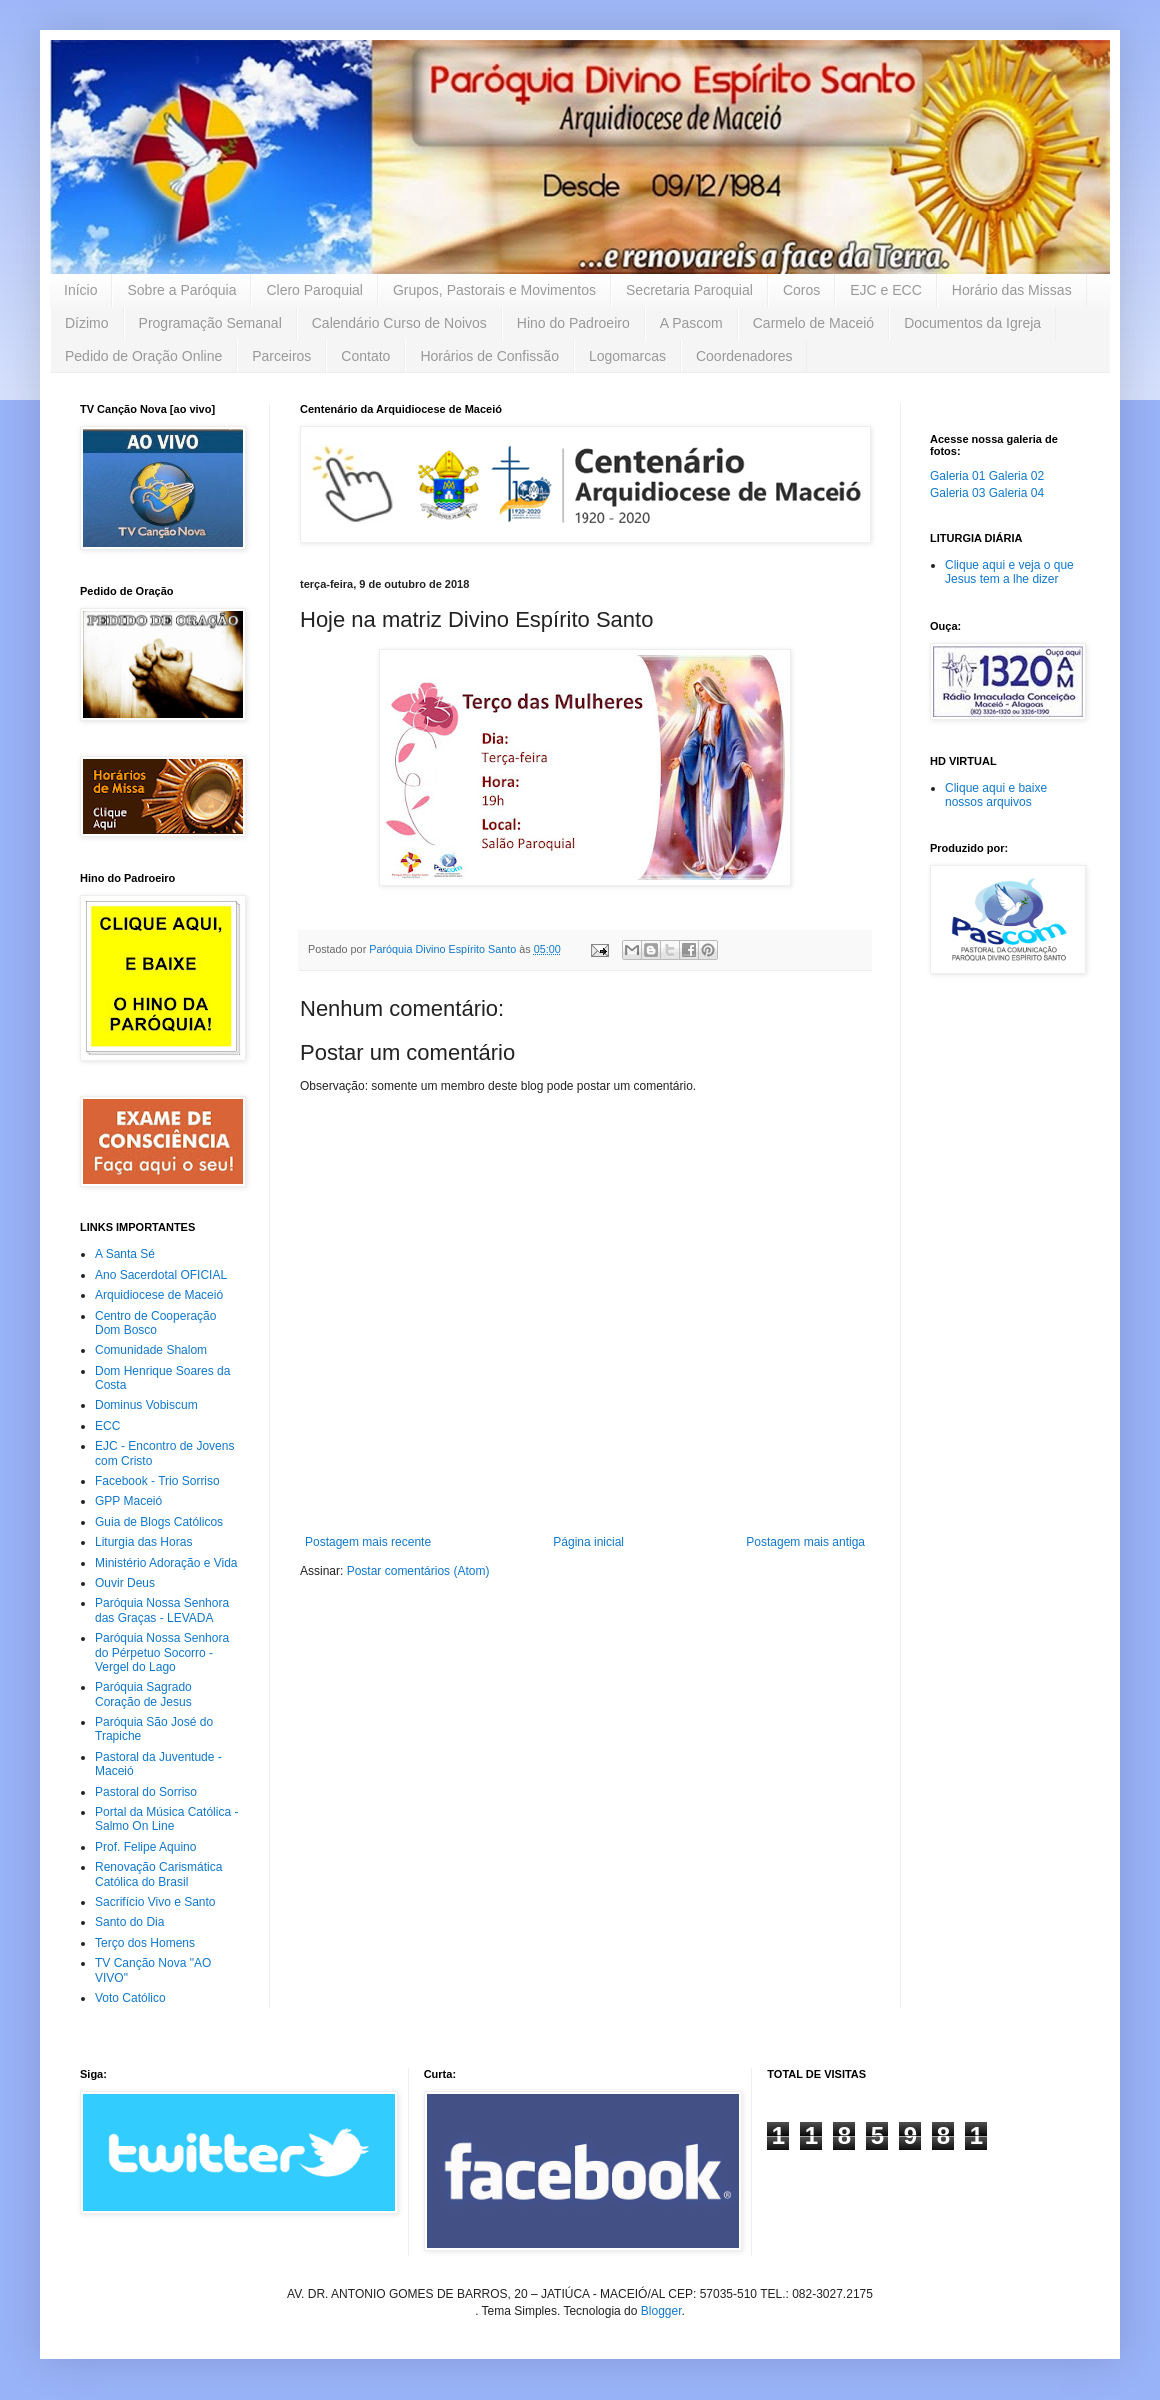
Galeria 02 (1016, 476)
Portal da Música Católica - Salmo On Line (166, 1819)
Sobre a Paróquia (181, 290)
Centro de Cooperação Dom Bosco (155, 1323)
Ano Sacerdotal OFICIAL (161, 1275)
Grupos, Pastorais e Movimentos (494, 290)
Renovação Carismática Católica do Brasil (158, 1874)
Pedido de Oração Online (143, 356)
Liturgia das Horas (143, 1542)
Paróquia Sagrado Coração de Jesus (143, 1694)
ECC (107, 1426)
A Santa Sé (125, 1254)
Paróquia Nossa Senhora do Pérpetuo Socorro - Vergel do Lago (162, 1652)
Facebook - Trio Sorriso (157, 1481)
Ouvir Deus (125, 1583)
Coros (801, 290)
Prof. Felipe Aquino (145, 1847)
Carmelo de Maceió (813, 323)
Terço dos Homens (145, 1943)
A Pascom (691, 323)
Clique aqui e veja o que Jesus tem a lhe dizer (1009, 572)
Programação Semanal (210, 323)
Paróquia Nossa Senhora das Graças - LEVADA (162, 1610)
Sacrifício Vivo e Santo (155, 1902)
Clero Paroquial (314, 290)
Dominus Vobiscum (146, 1405)
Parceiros (281, 356)
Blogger (661, 2311)
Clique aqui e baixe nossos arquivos (996, 795)
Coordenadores (744, 356)
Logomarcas (627, 356)
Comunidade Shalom (151, 1350)
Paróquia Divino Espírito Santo (444, 949)
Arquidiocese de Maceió (159, 1295)
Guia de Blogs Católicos (159, 1522)
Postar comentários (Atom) (418, 1571)
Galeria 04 (1016, 493)
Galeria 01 (957, 476)
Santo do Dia (129, 1922)
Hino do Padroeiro (573, 323)
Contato (365, 356)
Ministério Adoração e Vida (166, 1563)
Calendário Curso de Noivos (399, 323)
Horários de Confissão (489, 356)
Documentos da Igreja (972, 323)
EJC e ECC (886, 290)
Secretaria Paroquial (689, 290)
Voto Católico (130, 1998)
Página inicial (588, 1542)
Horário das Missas (1012, 290)
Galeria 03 (957, 493)
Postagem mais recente (368, 1542)
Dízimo (87, 323)
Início (80, 290)
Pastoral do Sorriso (146, 1792)
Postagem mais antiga (805, 1542)
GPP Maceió (128, 1501)
